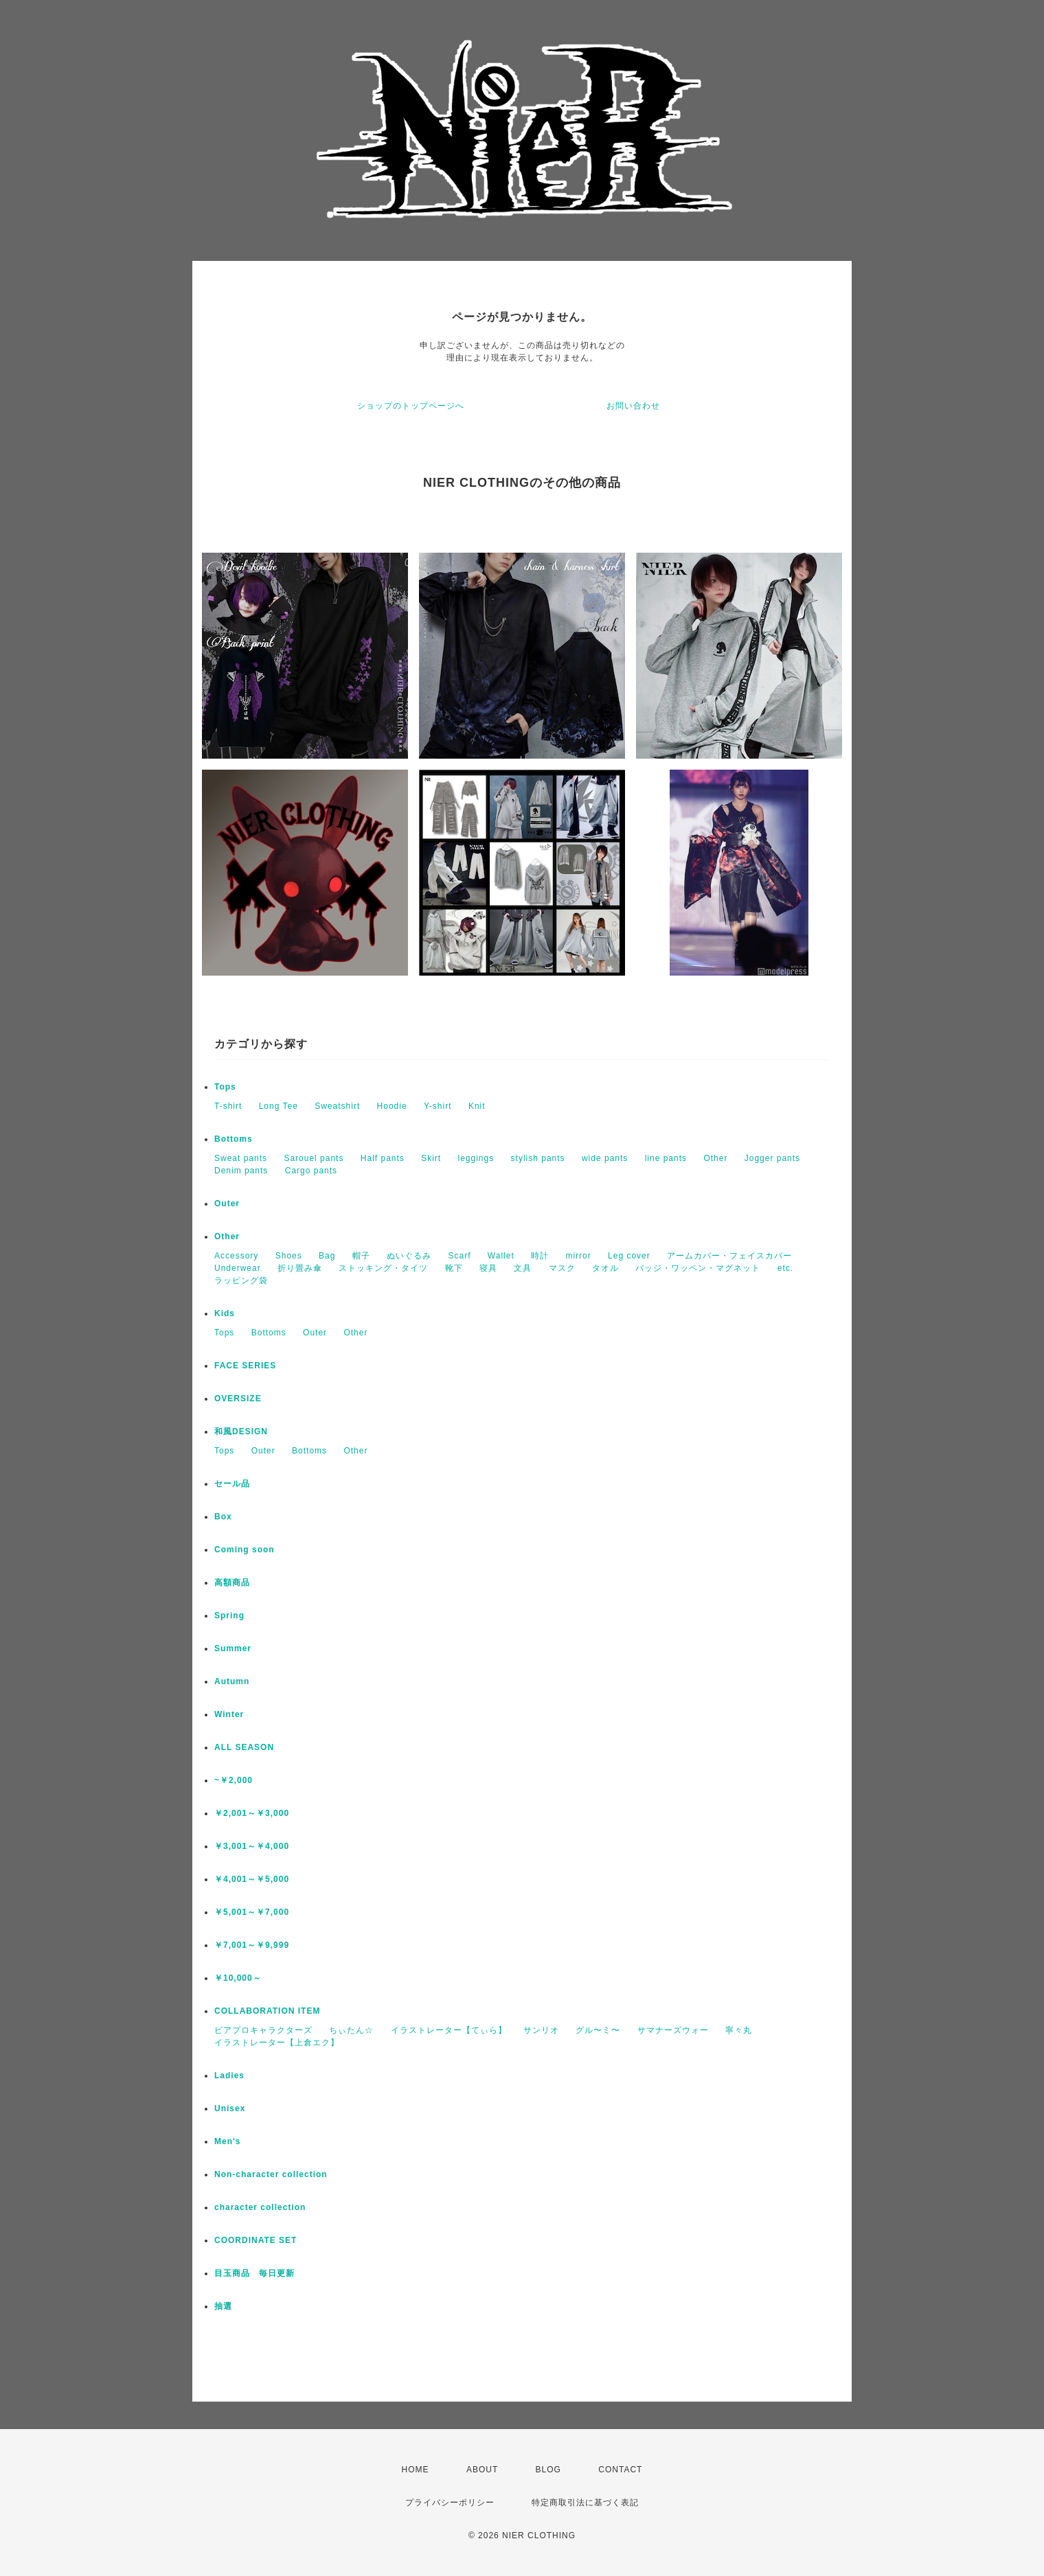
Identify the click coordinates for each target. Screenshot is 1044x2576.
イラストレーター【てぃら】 (449, 2030)
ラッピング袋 (241, 1280)
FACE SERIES (245, 1365)
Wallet (501, 1256)
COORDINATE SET (255, 2240)
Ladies (229, 2075)
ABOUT (482, 2469)
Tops (225, 1087)
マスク (562, 1268)
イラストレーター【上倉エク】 (276, 2042)
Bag (327, 1256)
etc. (785, 1268)
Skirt (431, 1158)
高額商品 (232, 1582)
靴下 (454, 1268)
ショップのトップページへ (410, 406)
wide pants (605, 1158)
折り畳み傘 (299, 1268)
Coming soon (244, 1549)
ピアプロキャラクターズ (263, 2030)
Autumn (231, 1681)
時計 (540, 1256)
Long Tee (278, 1106)
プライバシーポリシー (450, 2502)
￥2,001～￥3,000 (251, 1813)
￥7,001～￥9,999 (251, 1945)
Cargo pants (311, 1170)
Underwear (237, 1268)
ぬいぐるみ (409, 1256)
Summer (232, 1648)
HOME (415, 2469)
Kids (224, 1313)
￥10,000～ (238, 1978)
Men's (227, 2141)
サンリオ (541, 2030)
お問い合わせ (633, 406)
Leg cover (629, 1256)
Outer (227, 1203)
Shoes (288, 1256)
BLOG (548, 2469)
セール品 (232, 1483)
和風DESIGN (241, 1431)
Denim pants (241, 1170)
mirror (578, 1256)
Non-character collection (271, 2174)
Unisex (229, 2108)
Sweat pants (240, 1158)
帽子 (361, 1256)
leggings (476, 1158)
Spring (229, 1615)
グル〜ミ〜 (598, 2030)
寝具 (488, 1268)
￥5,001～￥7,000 (251, 1912)
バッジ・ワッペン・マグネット (697, 1268)
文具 (523, 1268)
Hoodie (392, 1106)
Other (715, 1158)
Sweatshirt (337, 1106)
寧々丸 (738, 2030)
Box (223, 1516)
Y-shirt (438, 1106)
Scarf (459, 1256)
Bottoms (233, 1139)
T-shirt (228, 1106)
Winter (229, 1714)
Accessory (236, 1256)
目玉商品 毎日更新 (254, 2273)
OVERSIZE (238, 1398)
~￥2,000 (233, 1780)
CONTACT (620, 2469)
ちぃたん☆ (351, 2030)
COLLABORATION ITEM (267, 2011)
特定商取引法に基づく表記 (585, 2502)
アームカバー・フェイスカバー (729, 1256)
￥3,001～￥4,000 (251, 1846)
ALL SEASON (244, 1747)
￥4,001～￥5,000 (251, 1879)
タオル (605, 1268)
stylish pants (538, 1158)
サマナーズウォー (673, 2030)
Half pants (383, 1158)
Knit (477, 1106)
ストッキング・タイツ (383, 1268)
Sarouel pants (313, 1158)
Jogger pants (772, 1158)
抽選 (223, 2306)
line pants (666, 1158)
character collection (260, 2207)
